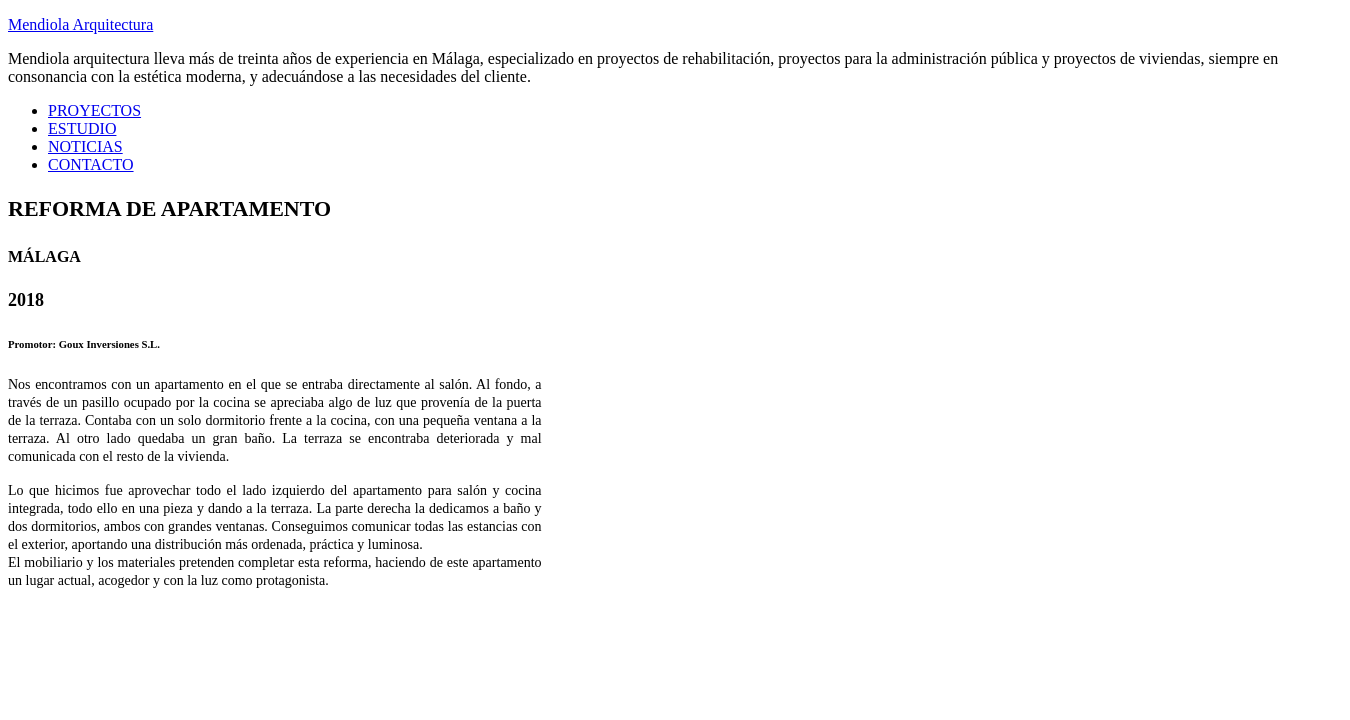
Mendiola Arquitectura (80, 24)
